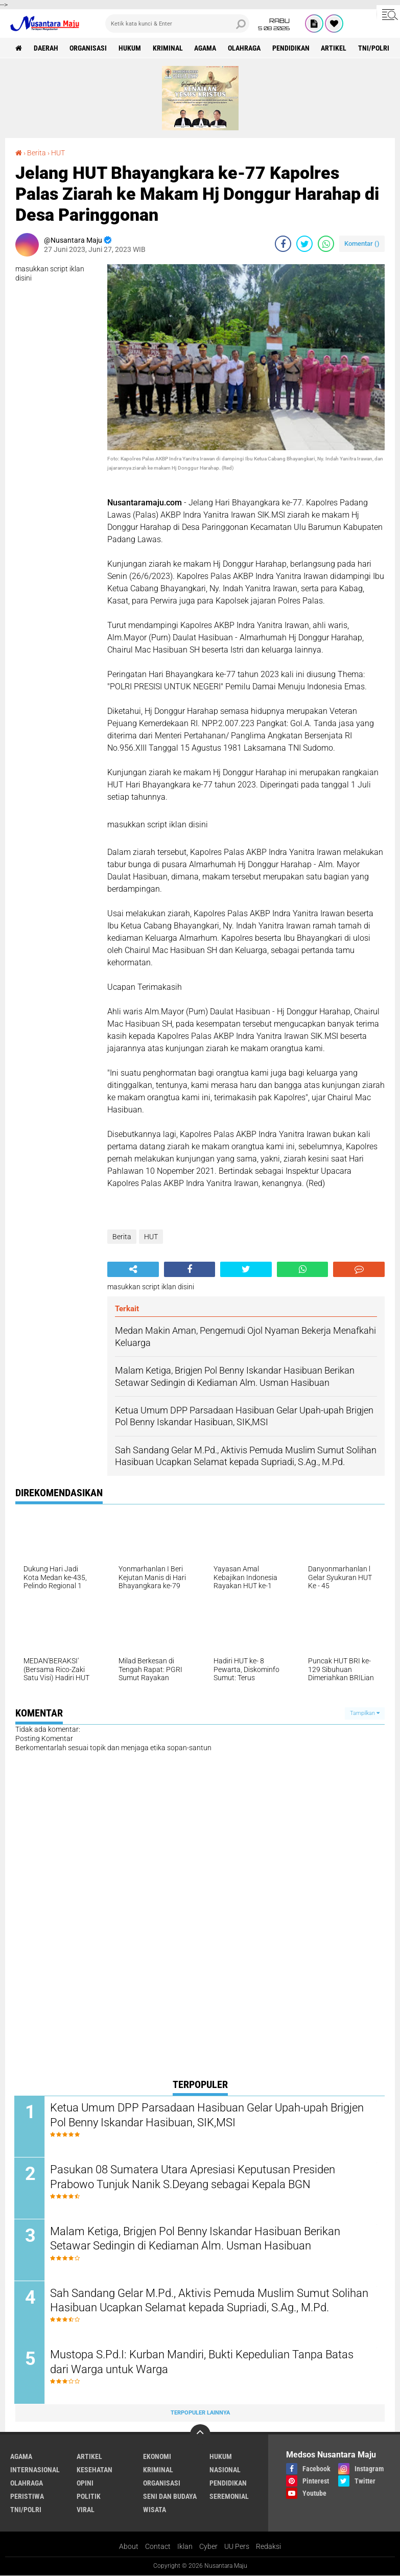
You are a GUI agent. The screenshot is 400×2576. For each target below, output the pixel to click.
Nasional (225, 2471)
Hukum (130, 48)
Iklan (185, 2547)
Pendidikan (292, 48)
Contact (158, 2547)
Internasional (35, 2471)
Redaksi (268, 2547)
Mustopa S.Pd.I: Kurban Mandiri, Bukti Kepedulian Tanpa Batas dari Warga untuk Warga (203, 2363)
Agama (206, 48)
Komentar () (362, 243)
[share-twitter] (304, 244)
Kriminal (168, 48)
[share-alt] (133, 1269)
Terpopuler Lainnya (200, 2413)
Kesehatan (94, 2471)
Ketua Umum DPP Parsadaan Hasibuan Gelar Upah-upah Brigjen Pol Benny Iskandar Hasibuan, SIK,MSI (208, 2115)
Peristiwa (27, 2497)
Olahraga (245, 48)
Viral (86, 2511)
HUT (58, 153)
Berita (36, 153)
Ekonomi (157, 2457)
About (128, 2547)
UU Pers (236, 2547)
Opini (85, 2484)
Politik (89, 2497)
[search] (177, 23)
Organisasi (88, 48)
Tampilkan (365, 1713)
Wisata (154, 2511)
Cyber (208, 2547)
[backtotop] (200, 2435)
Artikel (335, 48)
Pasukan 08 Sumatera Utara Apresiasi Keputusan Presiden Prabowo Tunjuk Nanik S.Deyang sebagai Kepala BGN (193, 2177)
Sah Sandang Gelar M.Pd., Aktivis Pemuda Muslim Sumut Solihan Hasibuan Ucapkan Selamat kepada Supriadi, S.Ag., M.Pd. (210, 2301)
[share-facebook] (283, 244)
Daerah (46, 48)
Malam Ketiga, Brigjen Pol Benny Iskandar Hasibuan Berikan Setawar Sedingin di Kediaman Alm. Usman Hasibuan (196, 2239)
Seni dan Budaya (170, 2497)
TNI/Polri (375, 48)
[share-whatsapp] (326, 244)
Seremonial (229, 2497)
